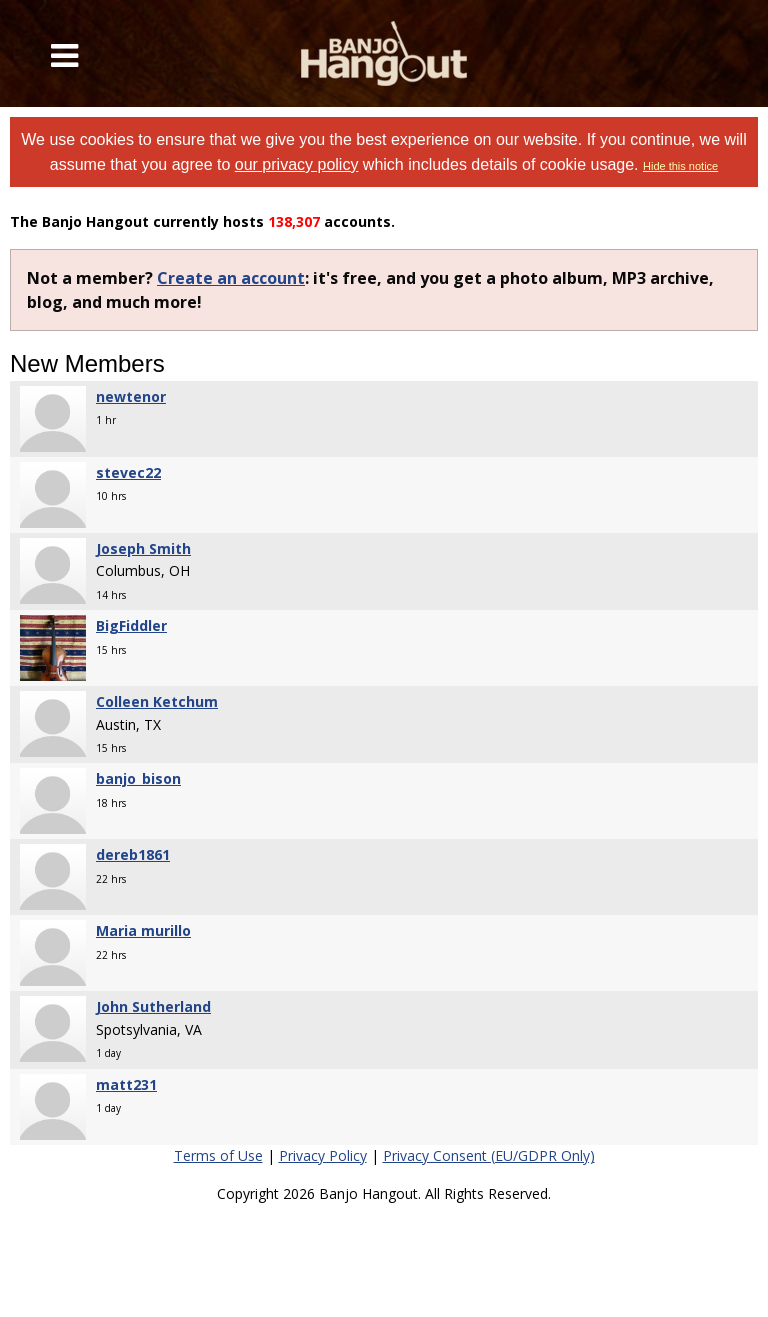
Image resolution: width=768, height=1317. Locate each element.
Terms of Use (218, 1155)
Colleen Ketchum (157, 701)
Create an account (231, 278)
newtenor (131, 396)
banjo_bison (138, 778)
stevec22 (128, 472)
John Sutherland (153, 1006)
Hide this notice (680, 166)
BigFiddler (131, 625)
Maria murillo (143, 930)
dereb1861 (133, 854)
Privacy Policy (323, 1155)
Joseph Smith (143, 548)
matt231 (126, 1084)
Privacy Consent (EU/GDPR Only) (489, 1155)
